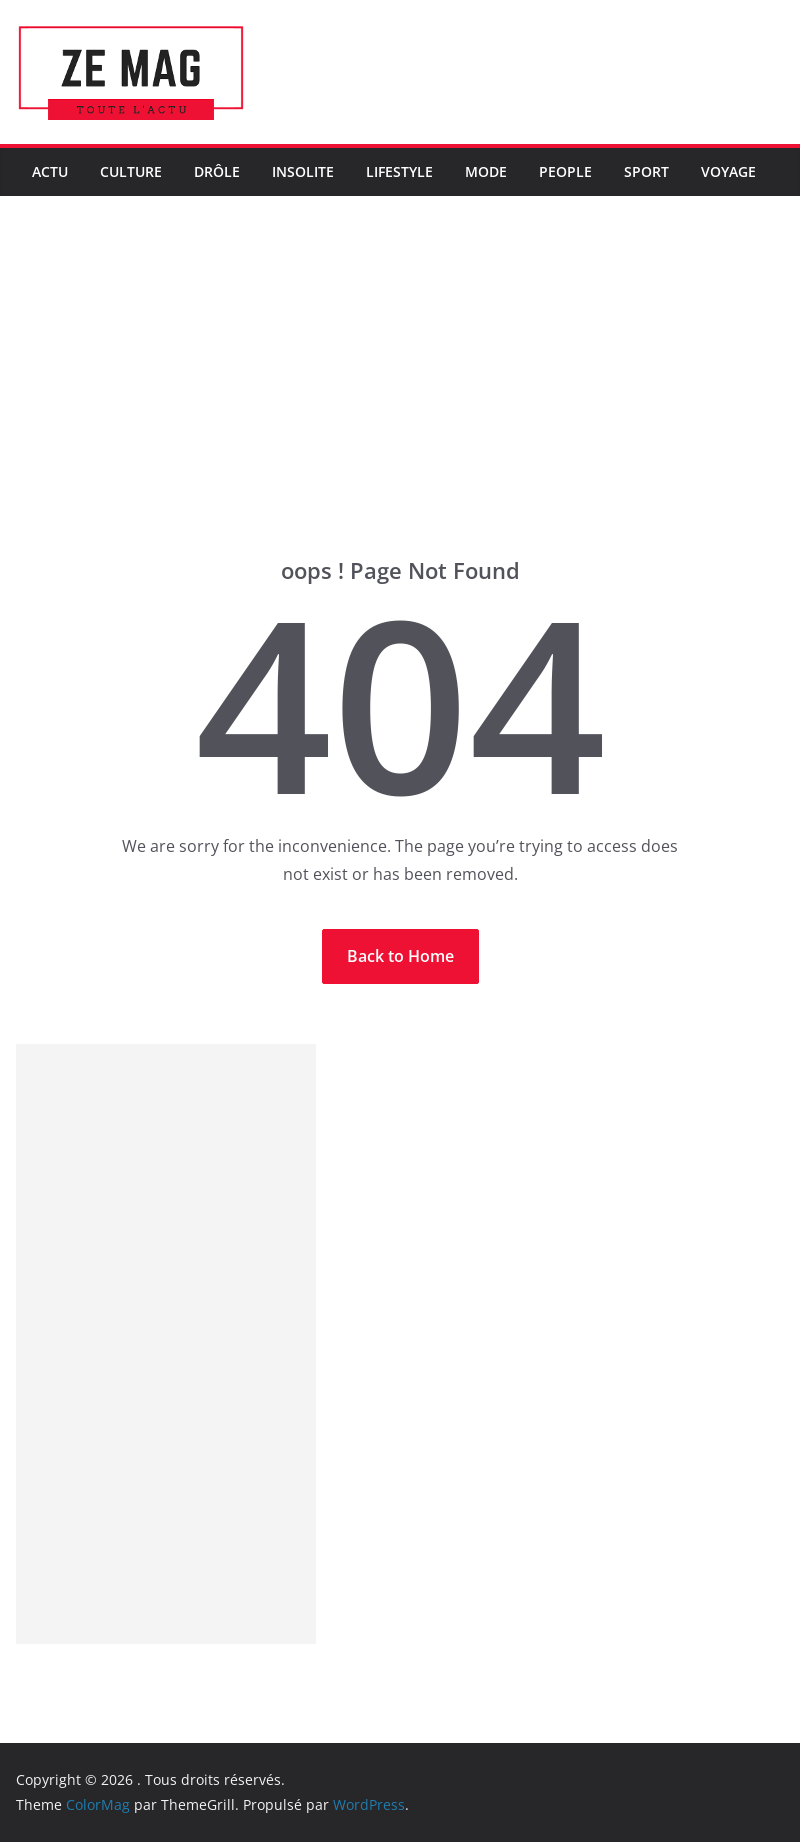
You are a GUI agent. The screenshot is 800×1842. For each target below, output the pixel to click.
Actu (50, 171)
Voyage (728, 171)
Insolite (303, 171)
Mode (486, 171)
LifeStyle (399, 171)
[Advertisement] (400, 406)
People (565, 171)
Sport (646, 171)
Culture (131, 171)
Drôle (217, 171)
